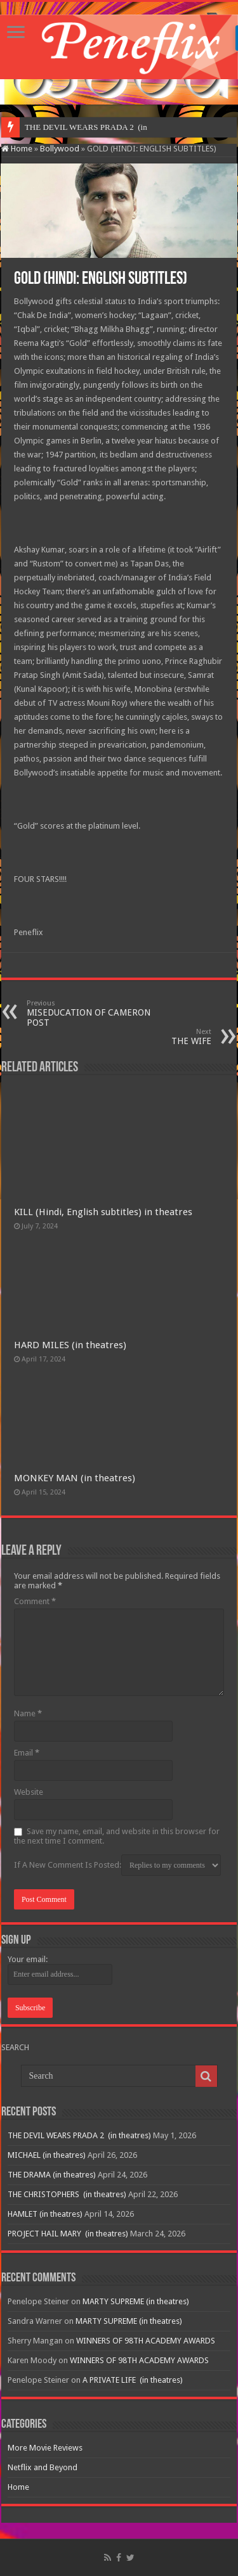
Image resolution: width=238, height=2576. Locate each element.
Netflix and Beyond (42, 2467)
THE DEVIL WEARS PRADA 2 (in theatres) (79, 2135)
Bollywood (59, 148)
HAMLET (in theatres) (45, 2214)
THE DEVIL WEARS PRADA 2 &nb (87, 127)
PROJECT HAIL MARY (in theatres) (68, 2233)
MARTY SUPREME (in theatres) (136, 2301)
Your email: (28, 1959)
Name (28, 1713)
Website (28, 1792)
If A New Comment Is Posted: (117, 1865)
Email (26, 1752)
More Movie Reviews (45, 2447)
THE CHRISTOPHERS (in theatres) (67, 2194)
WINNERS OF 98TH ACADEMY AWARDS (145, 2340)
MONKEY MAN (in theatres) (74, 1478)
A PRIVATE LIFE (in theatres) (133, 2380)
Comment (35, 1601)
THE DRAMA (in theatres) (52, 2174)
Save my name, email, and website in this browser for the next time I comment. (117, 1836)
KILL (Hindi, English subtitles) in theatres (103, 1212)
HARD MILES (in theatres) (70, 1345)
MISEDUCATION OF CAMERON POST (92, 1013)
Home (16, 148)
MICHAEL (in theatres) (47, 2155)
